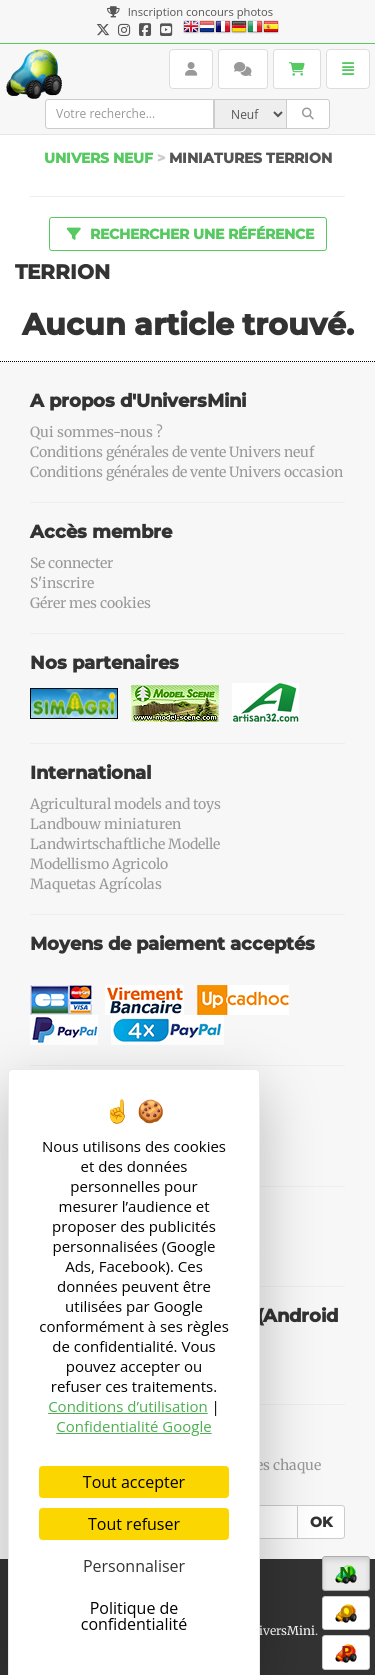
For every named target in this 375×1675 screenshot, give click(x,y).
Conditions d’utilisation (128, 1406)
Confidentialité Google (133, 1426)
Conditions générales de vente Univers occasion (186, 472)
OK (321, 1522)
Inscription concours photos (190, 11)
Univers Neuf (98, 158)
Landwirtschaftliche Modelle (125, 844)
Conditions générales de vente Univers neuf (172, 452)
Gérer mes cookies (90, 603)
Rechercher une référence (187, 233)
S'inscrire (62, 583)
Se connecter (71, 563)
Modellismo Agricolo (99, 864)
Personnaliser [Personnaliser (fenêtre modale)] (134, 1566)
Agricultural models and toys (125, 804)
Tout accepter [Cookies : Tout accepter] (134, 1482)
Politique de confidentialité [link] (134, 1616)
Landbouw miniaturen (105, 824)
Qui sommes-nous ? (96, 432)
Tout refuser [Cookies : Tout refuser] (134, 1524)
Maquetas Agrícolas (96, 884)
